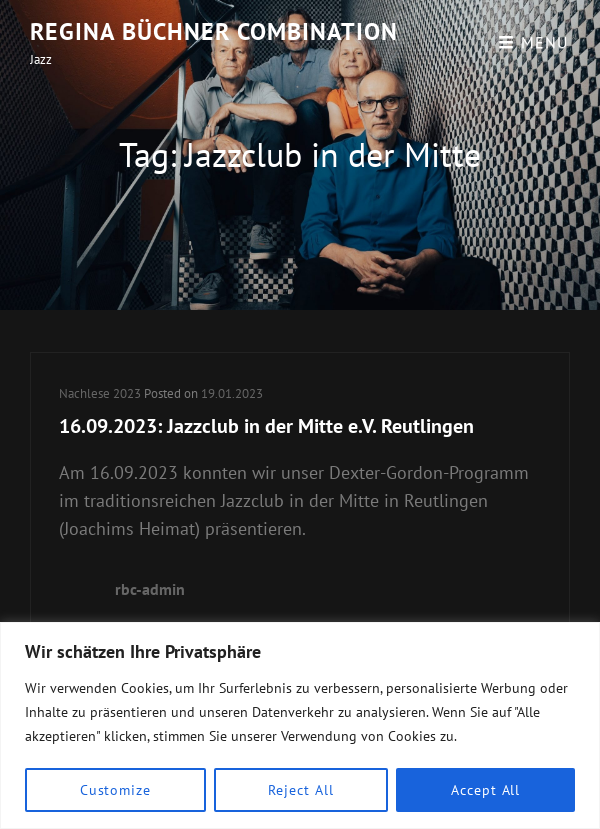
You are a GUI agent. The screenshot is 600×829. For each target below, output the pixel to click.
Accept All (485, 790)
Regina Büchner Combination (214, 31)
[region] (300, 725)
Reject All (300, 790)
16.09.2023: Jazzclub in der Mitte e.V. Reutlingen (266, 426)
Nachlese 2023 (100, 393)
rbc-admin (150, 589)
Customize (115, 790)
